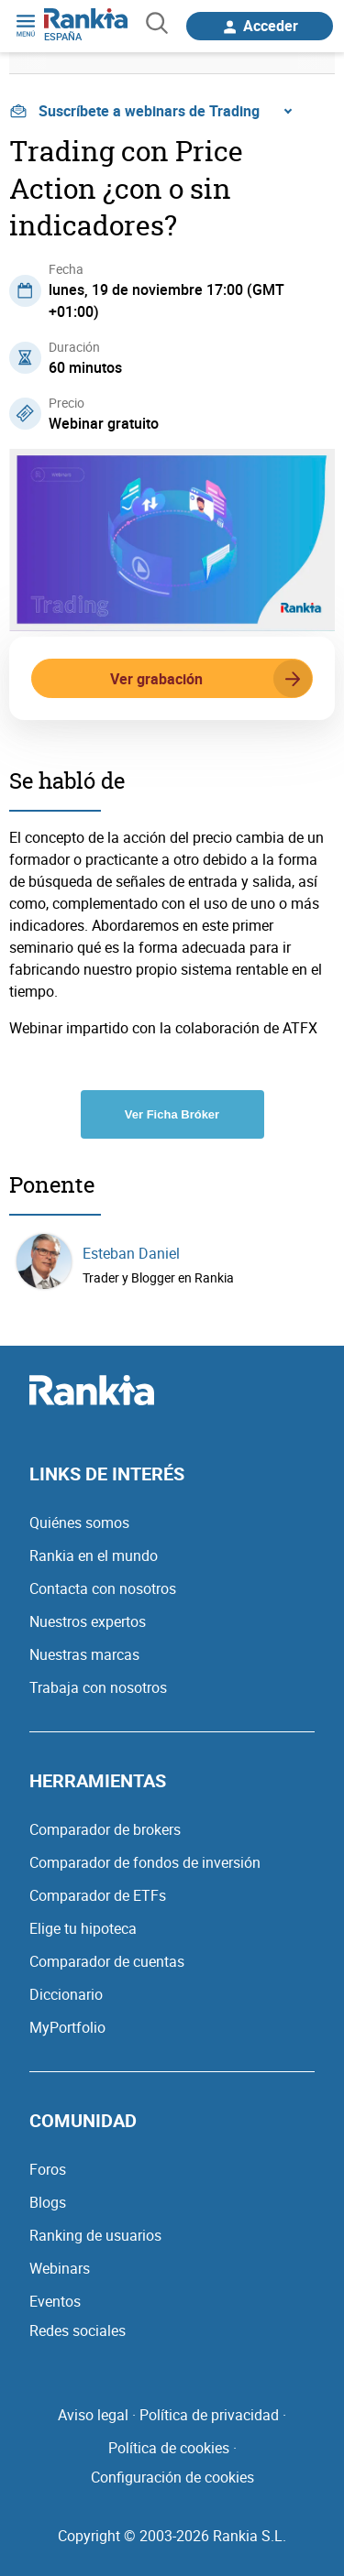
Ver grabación (211, 679)
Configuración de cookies (172, 2477)
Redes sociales (77, 2330)
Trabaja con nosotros (98, 1687)
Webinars (59, 2268)
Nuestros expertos (87, 1621)
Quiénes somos (79, 1522)
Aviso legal (93, 2415)
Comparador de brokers (105, 1829)
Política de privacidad (209, 2415)
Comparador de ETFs (97, 1895)
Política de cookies (168, 2448)
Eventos (55, 2301)
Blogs (47, 2202)
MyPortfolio (67, 2027)
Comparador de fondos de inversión (145, 1862)
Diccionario (66, 1994)
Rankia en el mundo (93, 1555)
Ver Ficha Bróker (172, 1114)
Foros (47, 2169)
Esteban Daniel (131, 1253)
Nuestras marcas (84, 1654)
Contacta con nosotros (102, 1588)
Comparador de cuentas (106, 1961)
